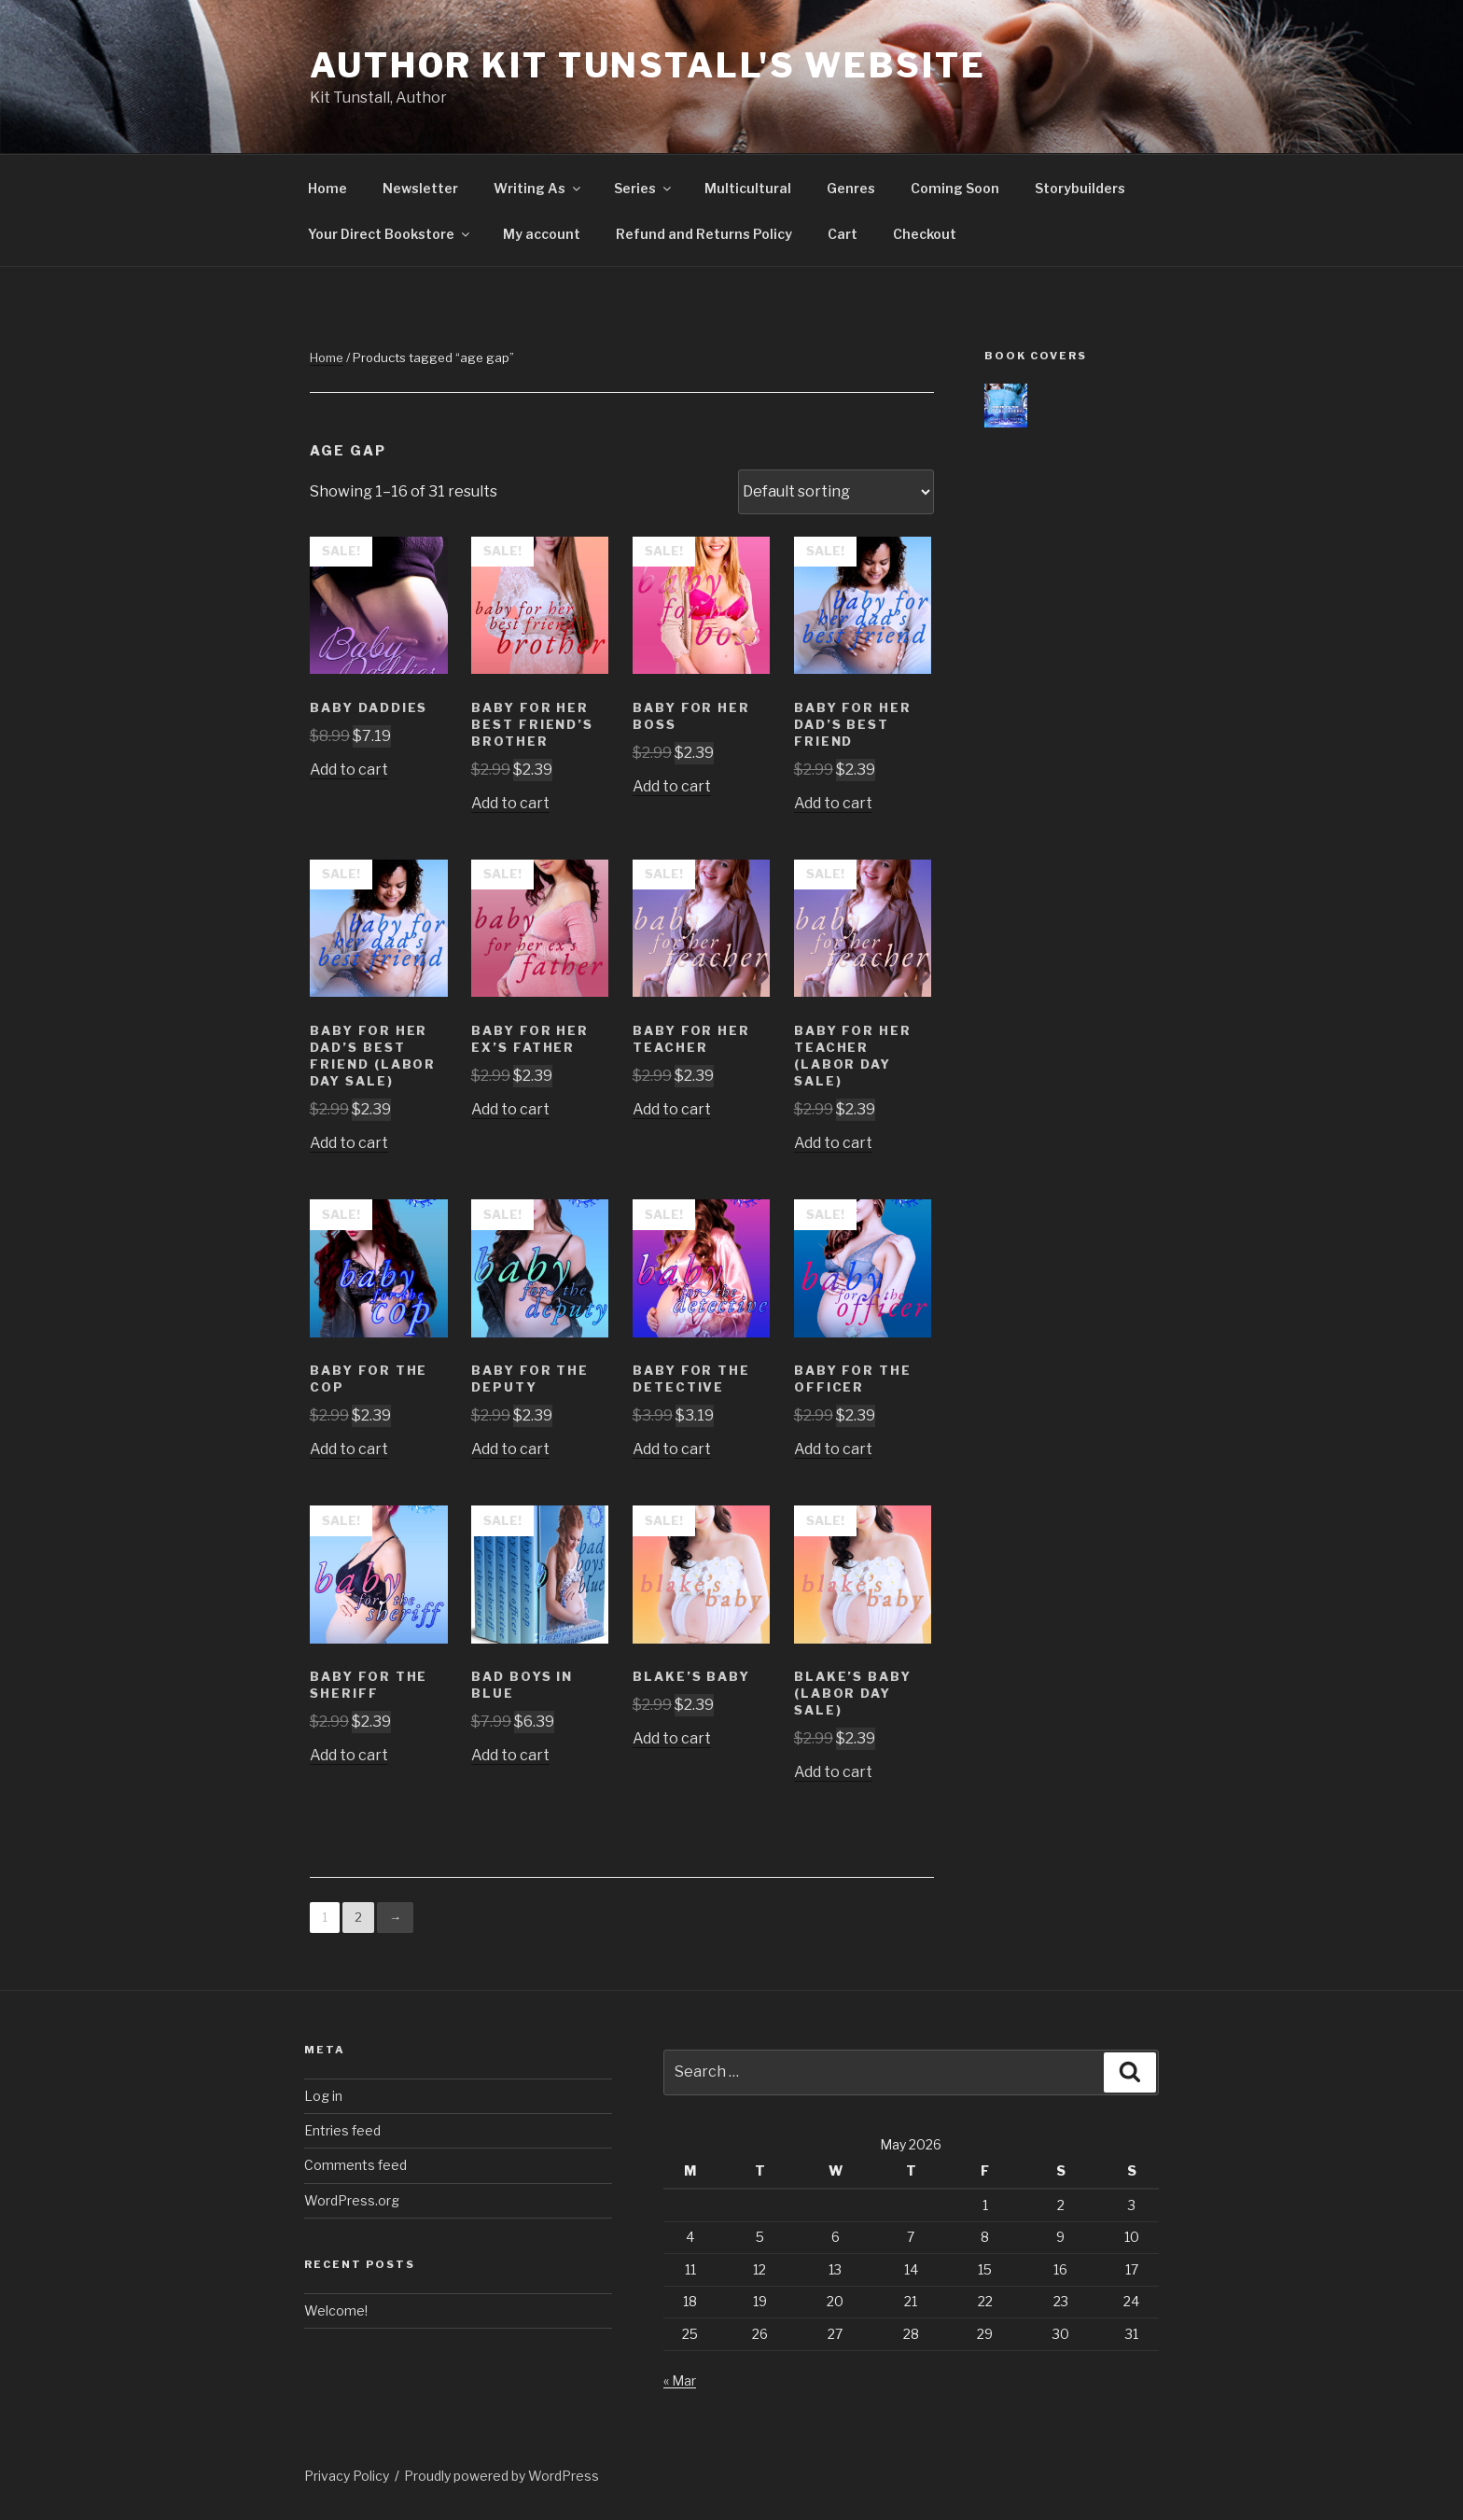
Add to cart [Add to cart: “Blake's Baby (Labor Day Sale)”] (833, 1772)
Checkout (924, 234)
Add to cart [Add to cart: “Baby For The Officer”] (833, 1449)
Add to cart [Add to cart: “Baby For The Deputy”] (510, 1449)
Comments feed (355, 2165)
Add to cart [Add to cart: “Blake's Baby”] (672, 1738)
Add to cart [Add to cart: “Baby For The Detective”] (672, 1449)
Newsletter (420, 188)
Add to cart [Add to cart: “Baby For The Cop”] (349, 1449)
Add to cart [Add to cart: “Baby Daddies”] (349, 769)
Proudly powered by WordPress (501, 2476)
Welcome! (336, 2310)
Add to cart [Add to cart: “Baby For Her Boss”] (672, 786)
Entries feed (342, 2130)
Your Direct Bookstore (390, 234)
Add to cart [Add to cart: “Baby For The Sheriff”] (349, 1755)
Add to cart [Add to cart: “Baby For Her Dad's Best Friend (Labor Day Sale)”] (349, 1143)
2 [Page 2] (358, 1917)
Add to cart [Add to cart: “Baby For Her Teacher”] (672, 1109)
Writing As (538, 188)
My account (541, 234)
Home (327, 188)
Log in (323, 2096)
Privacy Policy (346, 2476)
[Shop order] (836, 491)
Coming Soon (955, 188)
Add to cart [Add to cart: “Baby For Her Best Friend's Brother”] (510, 803)
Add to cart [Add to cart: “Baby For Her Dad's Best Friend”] (833, 803)
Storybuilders (1080, 188)
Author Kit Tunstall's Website (648, 65)
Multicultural (747, 188)
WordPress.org (351, 2200)
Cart (842, 234)
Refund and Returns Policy (704, 234)
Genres (851, 188)
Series (644, 188)
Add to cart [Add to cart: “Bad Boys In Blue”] (510, 1755)
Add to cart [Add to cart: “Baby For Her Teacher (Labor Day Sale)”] (833, 1143)
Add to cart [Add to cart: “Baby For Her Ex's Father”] (510, 1109)
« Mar (679, 2380)
